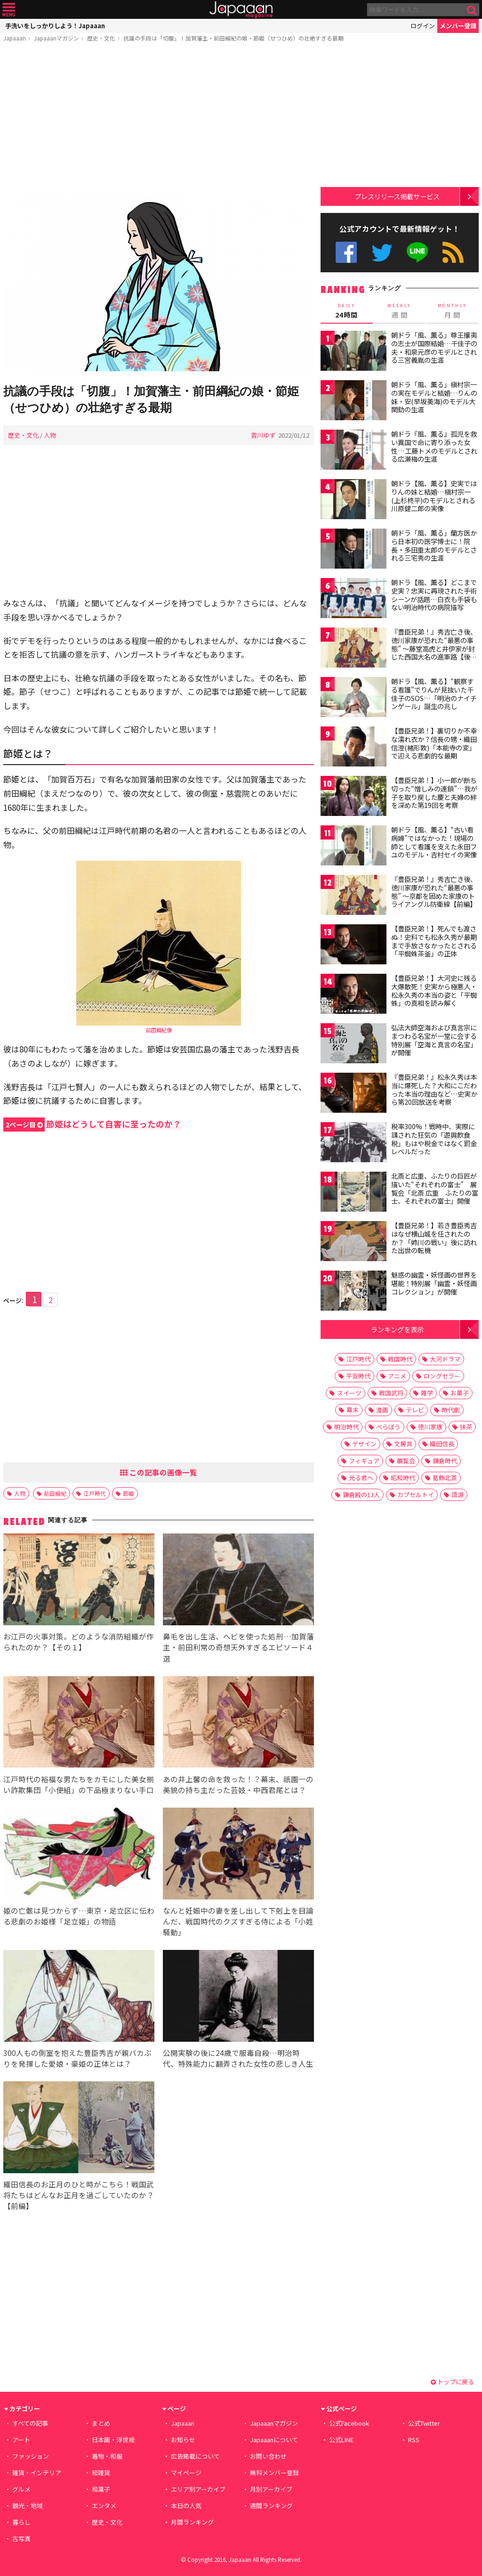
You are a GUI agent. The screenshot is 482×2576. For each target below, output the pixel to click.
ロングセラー (442, 1375)
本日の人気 (186, 2505)
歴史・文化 (101, 38)
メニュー (8, 9)
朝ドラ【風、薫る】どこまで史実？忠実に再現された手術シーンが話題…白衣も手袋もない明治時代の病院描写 (434, 594)
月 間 (452, 310)
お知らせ (183, 2439)
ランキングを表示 (397, 1329)
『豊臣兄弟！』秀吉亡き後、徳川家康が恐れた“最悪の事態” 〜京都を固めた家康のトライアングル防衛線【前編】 (434, 891)
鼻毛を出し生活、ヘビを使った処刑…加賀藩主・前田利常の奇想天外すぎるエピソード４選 (238, 1647)
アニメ (397, 1375)
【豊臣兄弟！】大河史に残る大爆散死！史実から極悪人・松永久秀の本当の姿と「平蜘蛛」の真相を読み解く (434, 990)
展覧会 (406, 1460)
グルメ (21, 2489)
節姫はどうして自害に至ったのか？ (92, 1124)
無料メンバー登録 (274, 2472)
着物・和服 (107, 2456)
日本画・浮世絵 (113, 2439)
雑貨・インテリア (36, 2472)
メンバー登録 (458, 25)
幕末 (352, 1409)
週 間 (400, 310)
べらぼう (388, 1426)
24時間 (347, 310)
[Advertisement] (158, 121)
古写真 (21, 2538)
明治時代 (346, 1426)
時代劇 (451, 1409)
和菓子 (101, 2489)
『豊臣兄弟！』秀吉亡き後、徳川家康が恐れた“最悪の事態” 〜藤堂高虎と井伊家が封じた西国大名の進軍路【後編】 (434, 648)
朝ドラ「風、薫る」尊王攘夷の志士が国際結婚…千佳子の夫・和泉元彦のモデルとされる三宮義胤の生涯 (434, 347)
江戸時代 (94, 1493)
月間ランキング (192, 2522)
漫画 (382, 1409)
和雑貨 (101, 2472)
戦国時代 (400, 1358)
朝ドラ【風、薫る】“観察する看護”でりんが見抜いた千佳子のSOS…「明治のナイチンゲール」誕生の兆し (434, 693)
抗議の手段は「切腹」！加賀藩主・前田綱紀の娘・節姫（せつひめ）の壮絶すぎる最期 (233, 38)
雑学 (427, 1392)
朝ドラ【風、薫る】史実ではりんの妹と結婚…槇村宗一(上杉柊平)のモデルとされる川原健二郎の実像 (434, 496)
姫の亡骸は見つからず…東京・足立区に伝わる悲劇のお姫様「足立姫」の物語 (78, 1915)
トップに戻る (452, 2381)
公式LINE (418, 252)
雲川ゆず (263, 435)
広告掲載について (195, 2456)
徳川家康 (430, 1426)
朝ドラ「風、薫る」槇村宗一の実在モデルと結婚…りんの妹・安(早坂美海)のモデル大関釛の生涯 (434, 397)
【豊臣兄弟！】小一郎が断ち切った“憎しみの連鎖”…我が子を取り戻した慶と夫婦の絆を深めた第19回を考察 (434, 792)
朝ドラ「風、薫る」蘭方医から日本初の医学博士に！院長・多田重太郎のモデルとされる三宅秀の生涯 (434, 545)
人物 (50, 435)
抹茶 (466, 1426)
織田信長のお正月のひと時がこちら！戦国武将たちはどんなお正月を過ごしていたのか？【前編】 (78, 2195)
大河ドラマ (445, 1358)
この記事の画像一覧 (158, 1472)
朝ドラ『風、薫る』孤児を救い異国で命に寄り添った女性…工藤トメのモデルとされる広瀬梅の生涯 (434, 446)
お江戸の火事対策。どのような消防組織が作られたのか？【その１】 (78, 1641)
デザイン (364, 1443)
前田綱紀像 (159, 1030)
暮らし (21, 2522)
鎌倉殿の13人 (361, 1494)
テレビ (415, 1409)
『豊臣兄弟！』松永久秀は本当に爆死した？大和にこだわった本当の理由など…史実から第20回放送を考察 (434, 1089)
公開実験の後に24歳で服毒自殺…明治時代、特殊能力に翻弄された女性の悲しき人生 (238, 2058)
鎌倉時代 (445, 1460)
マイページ (186, 2472)
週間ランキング (271, 2505)
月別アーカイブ (271, 2489)
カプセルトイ (415, 1494)
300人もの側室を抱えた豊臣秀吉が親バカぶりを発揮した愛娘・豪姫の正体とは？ (77, 2058)
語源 (457, 1494)
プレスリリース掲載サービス (397, 196)
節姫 (128, 1493)
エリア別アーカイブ (198, 2489)
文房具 (403, 1443)
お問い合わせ (268, 2456)
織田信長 (442, 1443)
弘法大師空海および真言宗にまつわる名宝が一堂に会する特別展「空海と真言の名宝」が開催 (434, 1040)
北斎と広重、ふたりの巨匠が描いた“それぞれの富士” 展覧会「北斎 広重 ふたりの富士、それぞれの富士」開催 (434, 1188)
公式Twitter (382, 252)
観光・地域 (27, 2505)
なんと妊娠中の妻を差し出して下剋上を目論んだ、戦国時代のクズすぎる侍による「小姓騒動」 (238, 1921)
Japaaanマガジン (56, 38)
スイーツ (349, 1392)
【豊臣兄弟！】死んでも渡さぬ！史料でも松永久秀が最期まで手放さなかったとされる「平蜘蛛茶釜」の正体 (434, 941)
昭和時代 (403, 1477)
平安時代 (358, 1375)
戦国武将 (391, 1392)
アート (21, 2439)
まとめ (101, 2423)
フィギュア (364, 1460)
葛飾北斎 (445, 1477)
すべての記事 (30, 2423)
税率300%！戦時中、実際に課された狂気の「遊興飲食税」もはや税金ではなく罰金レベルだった (434, 1139)
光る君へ (361, 1477)
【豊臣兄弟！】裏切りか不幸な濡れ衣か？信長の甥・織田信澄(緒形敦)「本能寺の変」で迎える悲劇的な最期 (434, 743)
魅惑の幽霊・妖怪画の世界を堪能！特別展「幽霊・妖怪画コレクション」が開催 (434, 1283)
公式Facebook (346, 252)
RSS (453, 252)
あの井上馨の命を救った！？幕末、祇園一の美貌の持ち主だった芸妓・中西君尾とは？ (238, 1784)
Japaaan (241, 9)
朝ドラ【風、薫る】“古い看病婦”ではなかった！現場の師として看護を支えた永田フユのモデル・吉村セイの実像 (434, 842)
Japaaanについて (274, 2439)
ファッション (30, 2456)
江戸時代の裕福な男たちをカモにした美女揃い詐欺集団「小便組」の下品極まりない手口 (78, 1784)
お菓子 (459, 1392)
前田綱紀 (55, 1493)
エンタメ (104, 2505)
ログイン (422, 25)
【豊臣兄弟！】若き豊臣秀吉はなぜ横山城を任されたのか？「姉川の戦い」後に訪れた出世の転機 (434, 1237)
